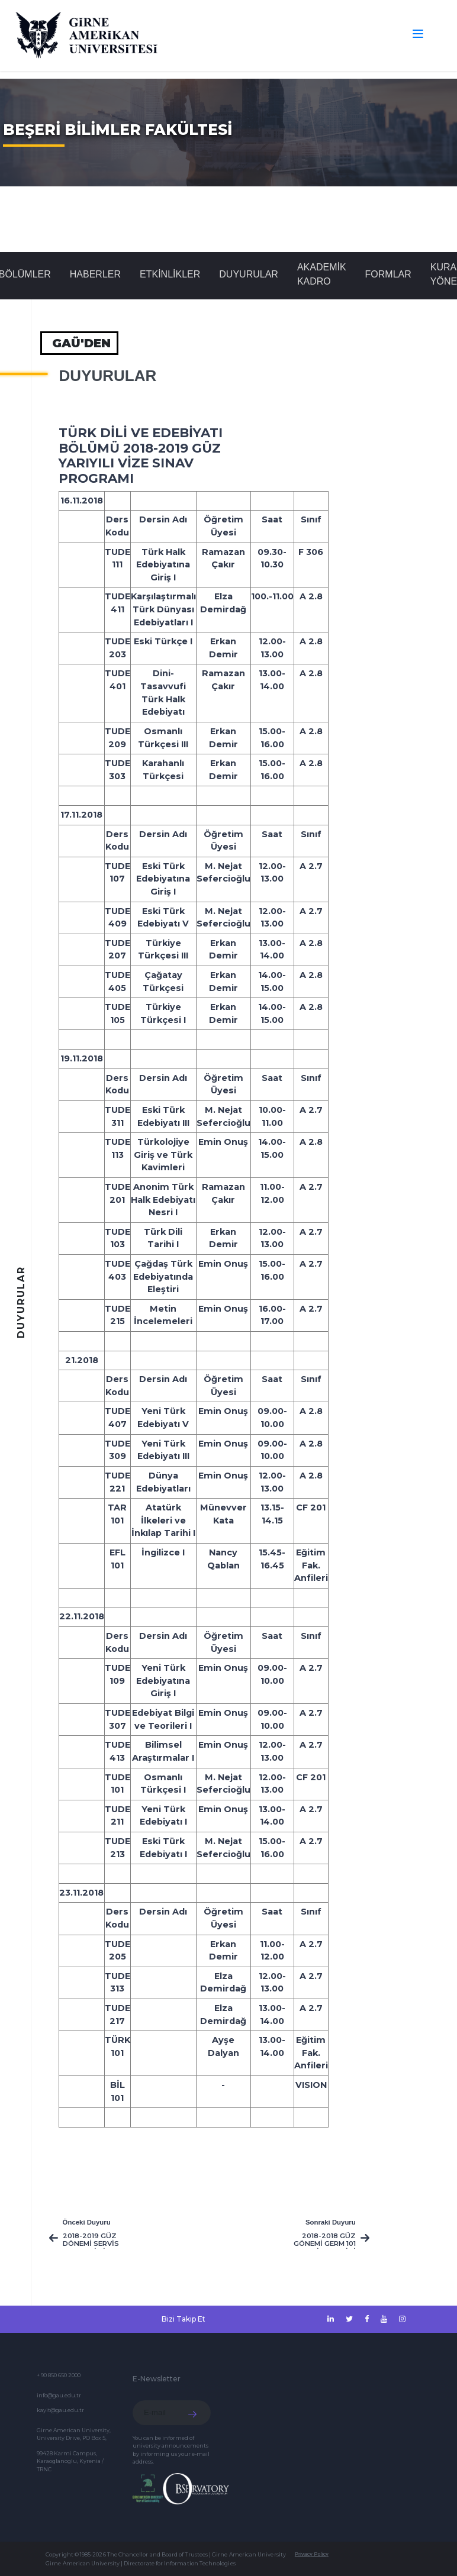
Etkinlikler (170, 274)
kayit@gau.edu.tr (60, 2410)
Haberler (95, 274)
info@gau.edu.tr (59, 2395)
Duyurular (248, 274)
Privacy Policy (312, 2554)
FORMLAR (388, 274)
